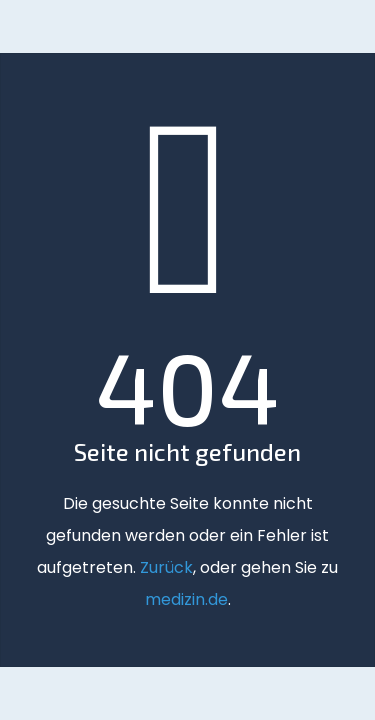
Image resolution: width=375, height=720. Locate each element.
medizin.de (186, 599)
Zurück (166, 567)
